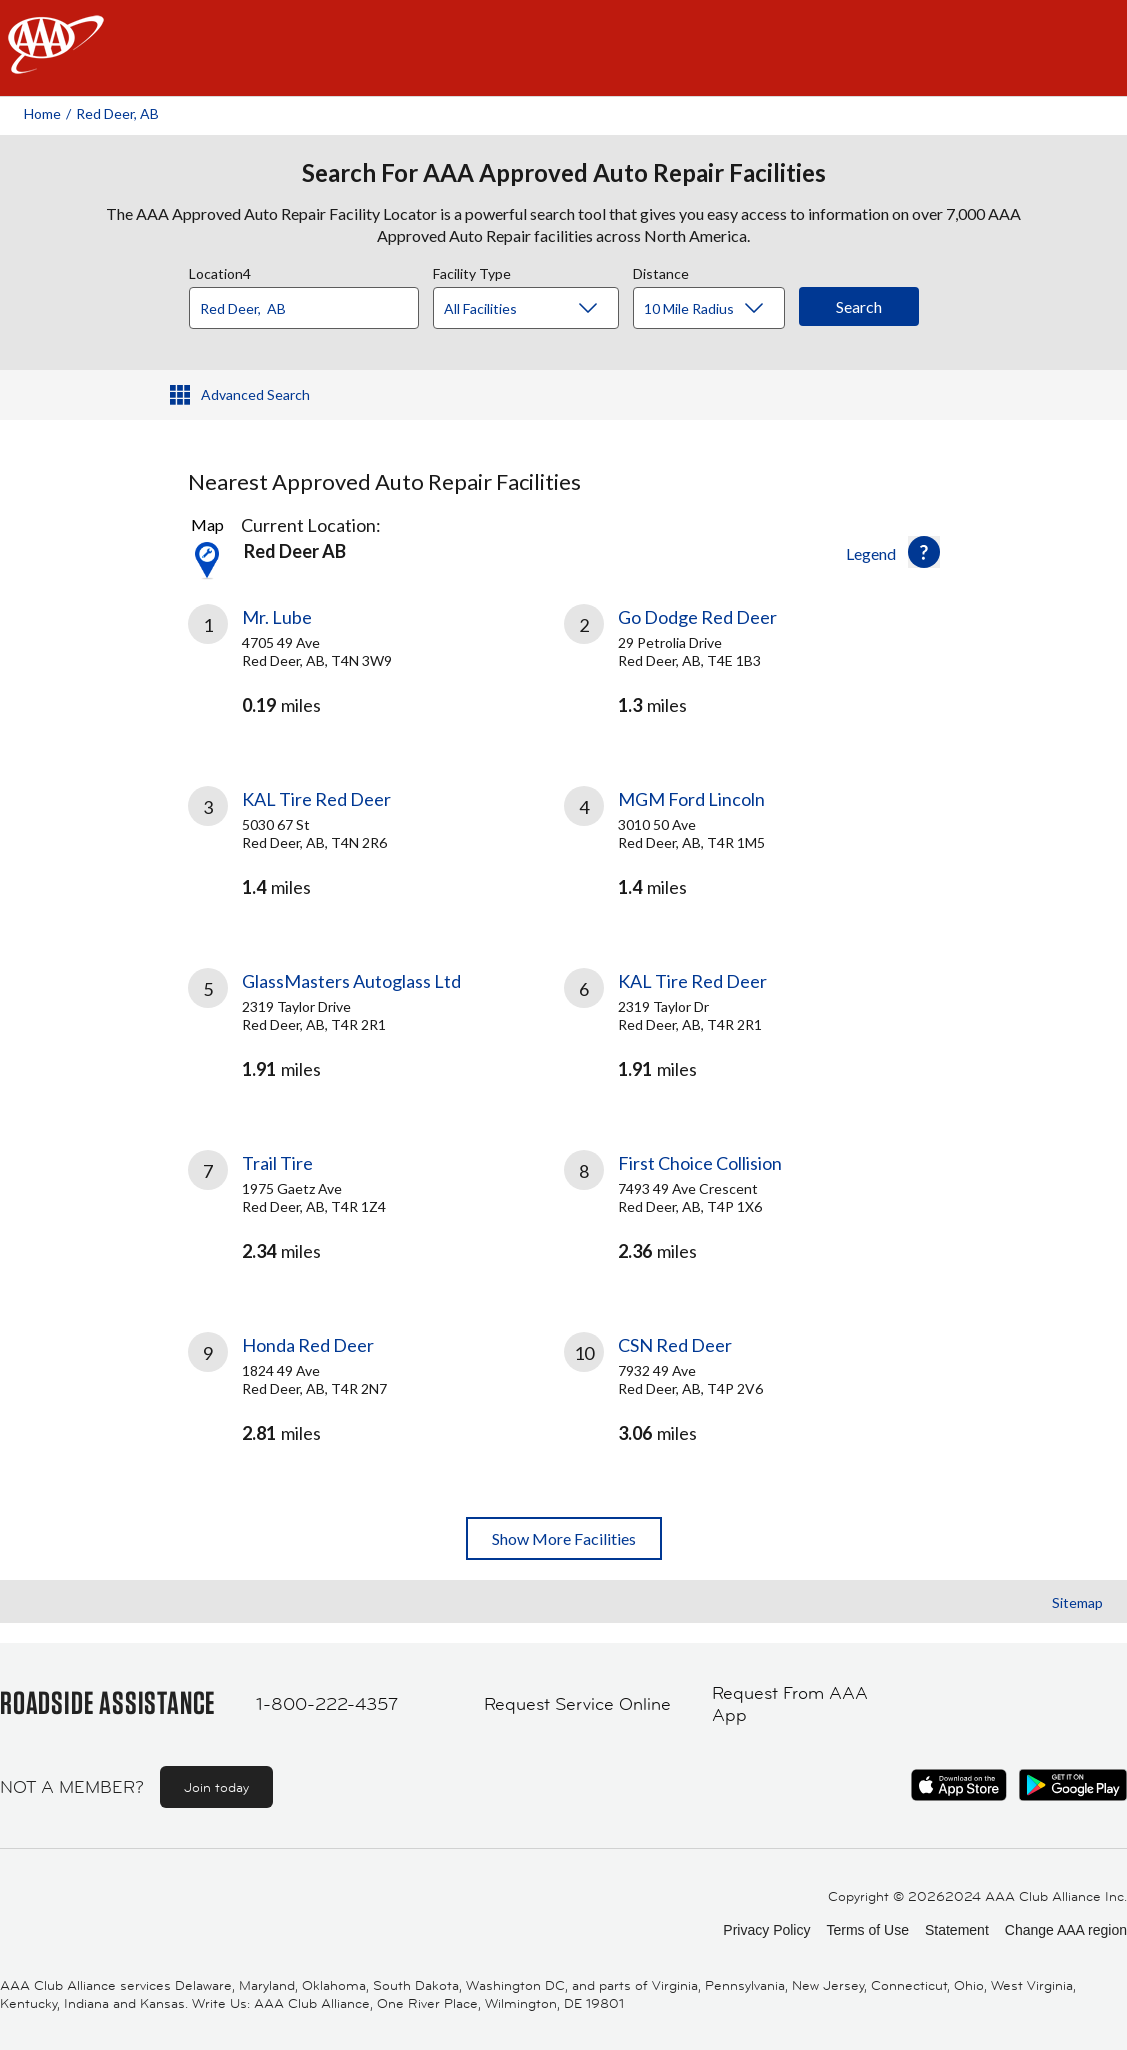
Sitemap (1077, 1602)
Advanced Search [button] (255, 394)
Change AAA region (1066, 1930)
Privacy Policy (766, 1930)
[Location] (304, 308)
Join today (216, 1787)
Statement (957, 1930)
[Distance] (716, 309)
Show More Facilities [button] (564, 1538)
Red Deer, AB (117, 113)
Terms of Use (867, 1930)
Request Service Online (577, 1704)
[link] (376, 671)
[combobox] (311, 303)
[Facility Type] (542, 309)
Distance (661, 271)
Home (42, 113)
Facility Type (472, 271)
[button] (924, 552)
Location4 (220, 271)
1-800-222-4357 (327, 1704)
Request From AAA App (790, 1704)
